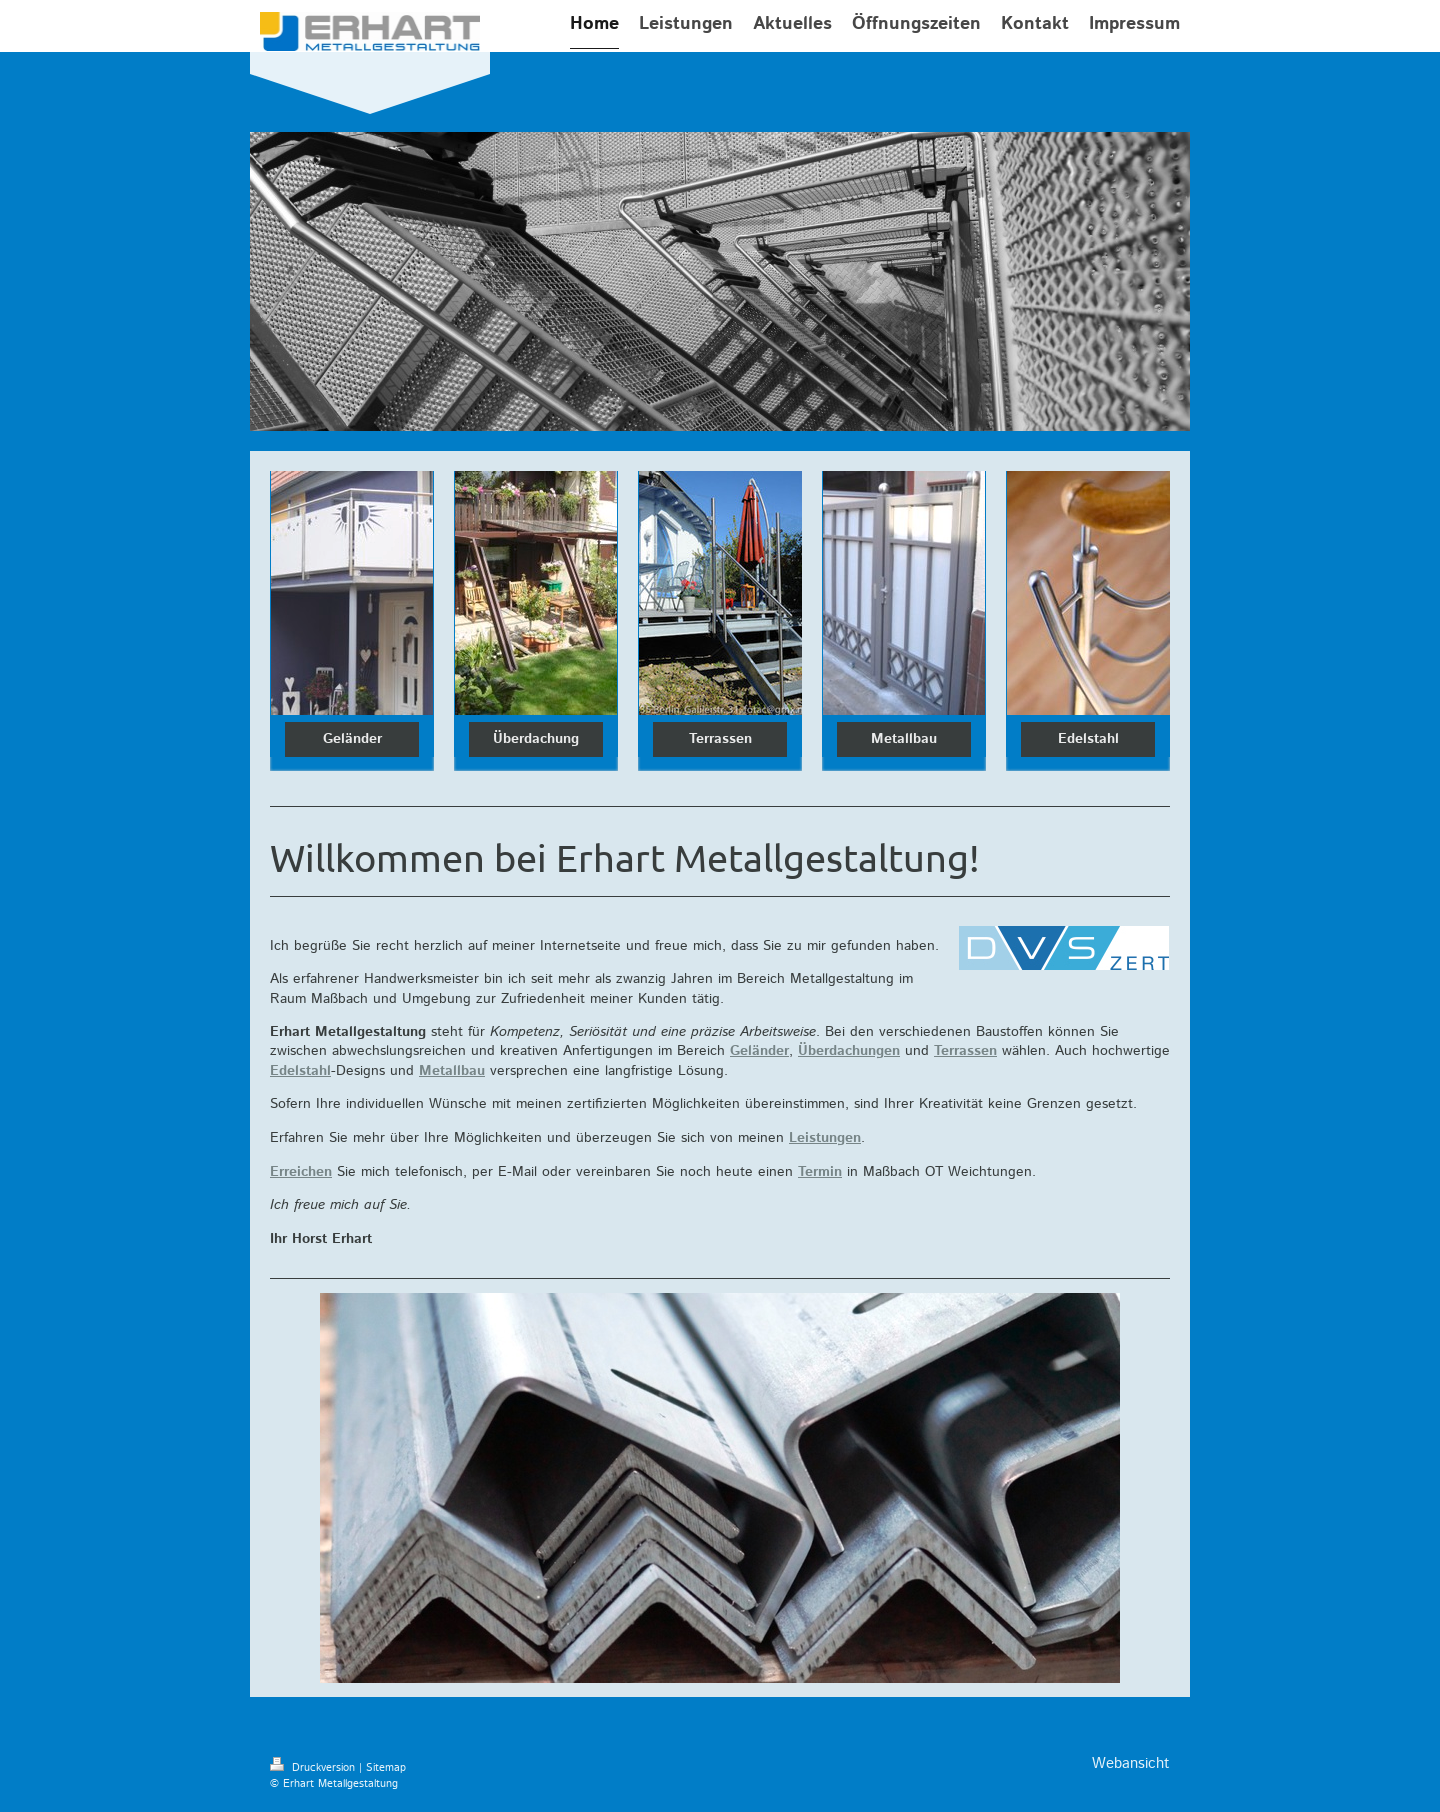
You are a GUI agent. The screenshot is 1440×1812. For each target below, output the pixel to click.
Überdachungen (849, 1051)
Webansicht (1131, 1764)
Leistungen (825, 1138)
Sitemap (386, 1768)
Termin (820, 1172)
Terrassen (720, 739)
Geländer (352, 739)
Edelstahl (1088, 739)
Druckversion (314, 1768)
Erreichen (301, 1172)
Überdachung (536, 739)
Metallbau (904, 739)
